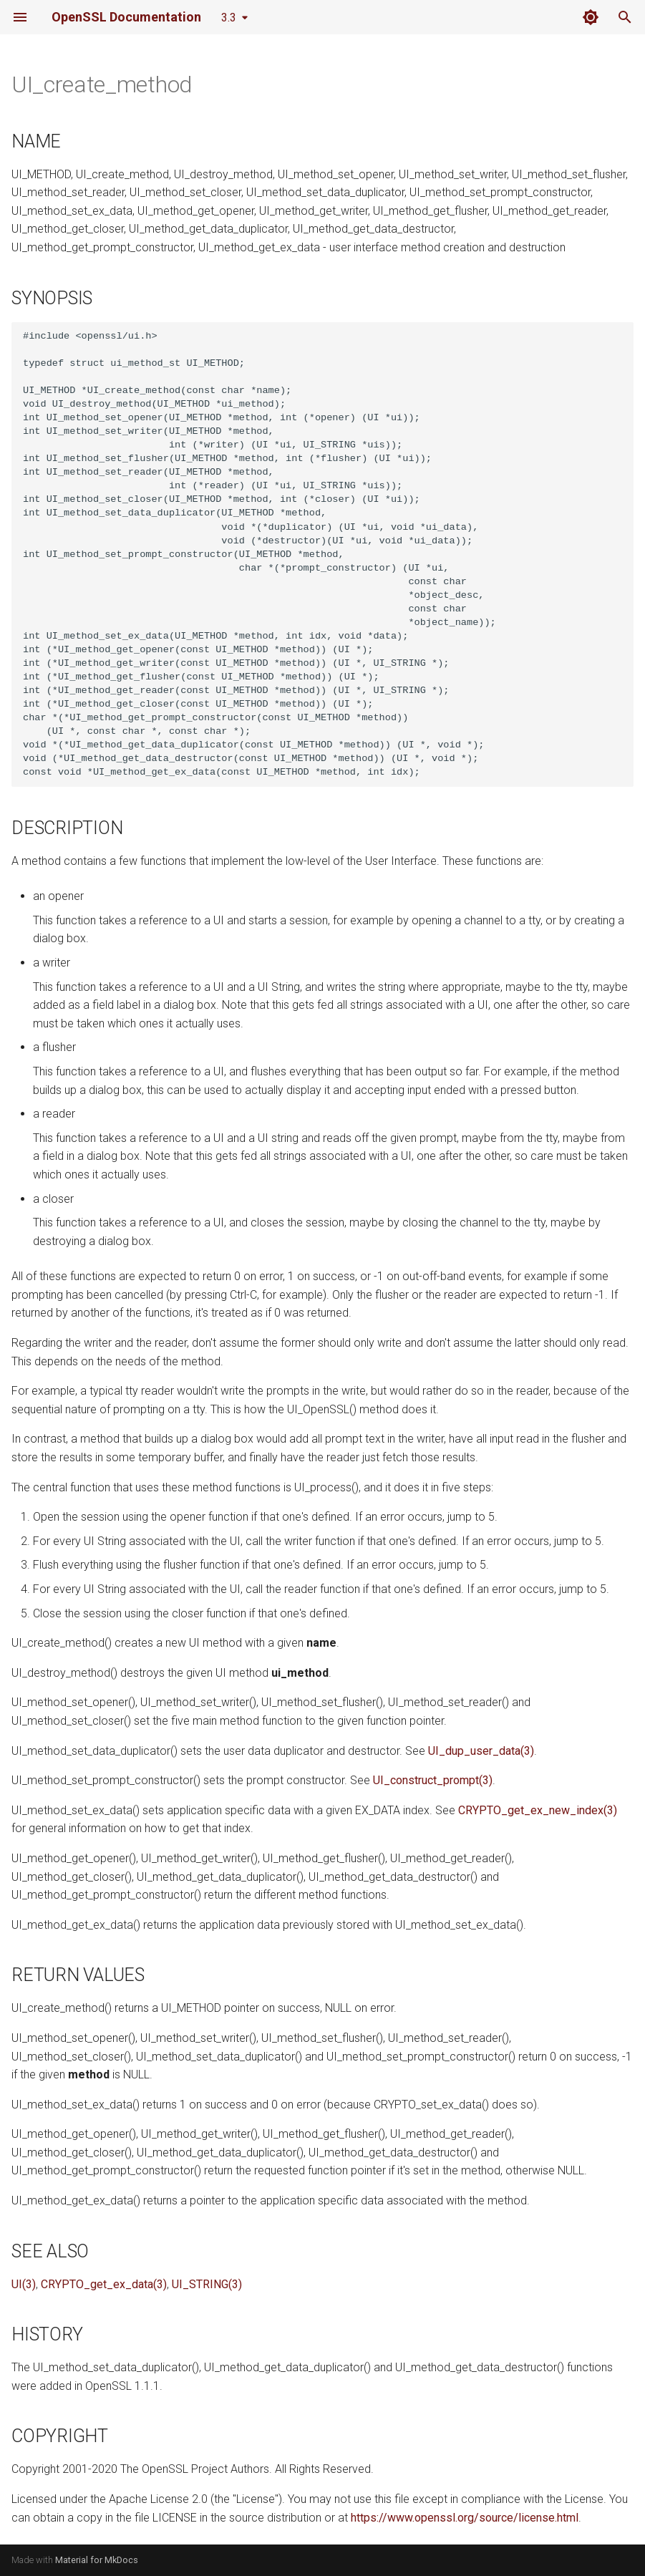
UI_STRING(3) (207, 2284)
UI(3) (23, 2284)
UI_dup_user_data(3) (481, 1751)
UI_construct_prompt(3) (433, 1780)
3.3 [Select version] (228, 17)
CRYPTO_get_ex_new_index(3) (537, 1810)
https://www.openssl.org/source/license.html (464, 2517)
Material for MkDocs (96, 2560)
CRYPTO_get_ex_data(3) (104, 2284)
